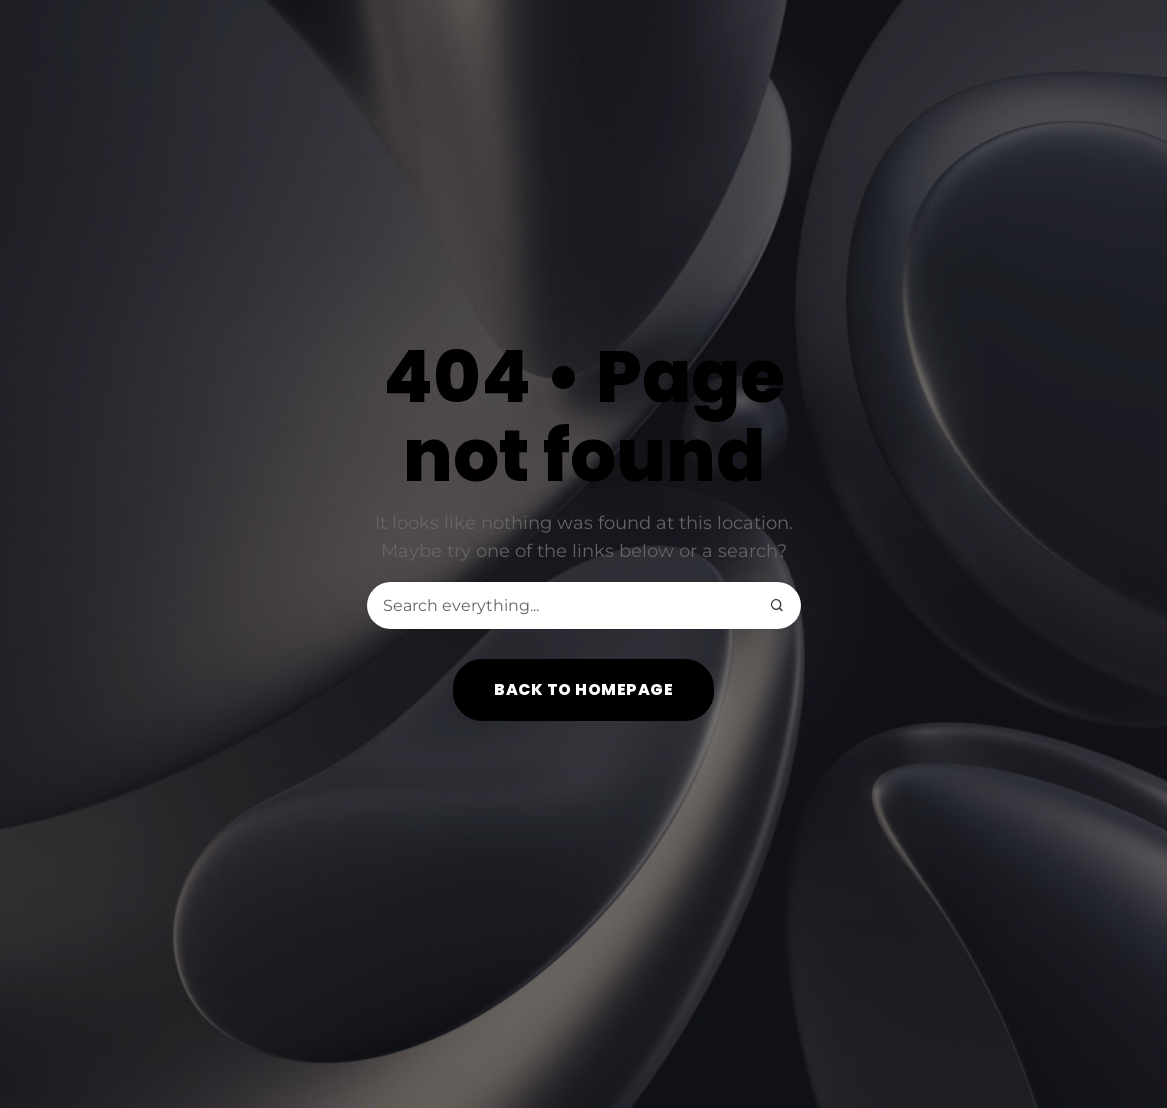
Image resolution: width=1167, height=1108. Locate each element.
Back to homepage (583, 689)
